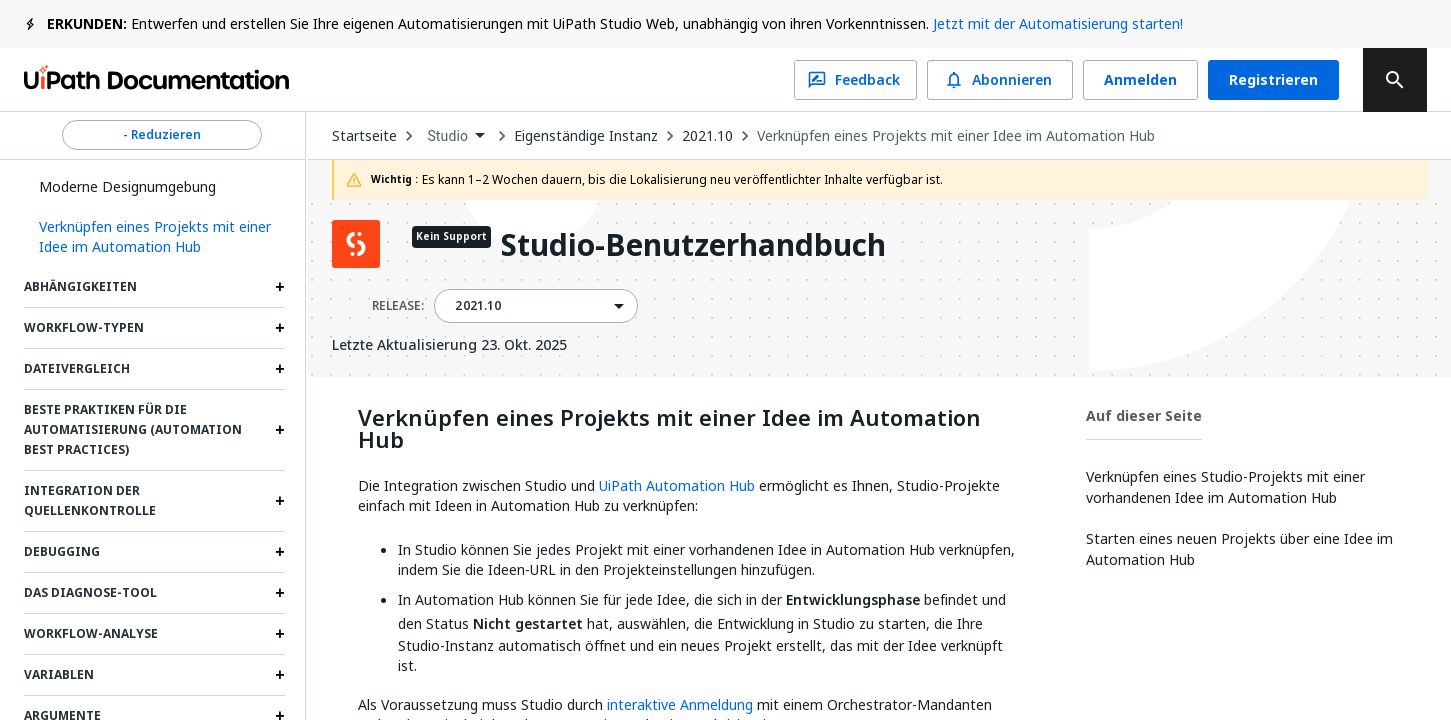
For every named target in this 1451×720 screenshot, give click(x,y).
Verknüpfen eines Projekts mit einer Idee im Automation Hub (956, 136)
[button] (154, 237)
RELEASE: (398, 306)
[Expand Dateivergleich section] (280, 369)
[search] (1395, 80)
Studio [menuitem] (447, 136)
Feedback (855, 80)
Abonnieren (1000, 80)
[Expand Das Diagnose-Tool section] (280, 593)
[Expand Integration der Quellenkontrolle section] (280, 501)
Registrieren (1273, 80)
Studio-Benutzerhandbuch (693, 246)
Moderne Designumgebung (127, 186)
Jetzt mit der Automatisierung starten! (1058, 23)
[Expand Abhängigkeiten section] (280, 287)
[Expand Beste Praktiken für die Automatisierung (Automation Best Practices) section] (280, 430)
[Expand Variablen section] (280, 675)
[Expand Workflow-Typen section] (280, 328)
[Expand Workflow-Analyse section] (280, 634)
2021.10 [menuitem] (478, 306)
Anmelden (1140, 80)
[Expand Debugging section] (280, 552)
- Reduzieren (162, 135)
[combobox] (455, 136)
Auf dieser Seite (1144, 415)
